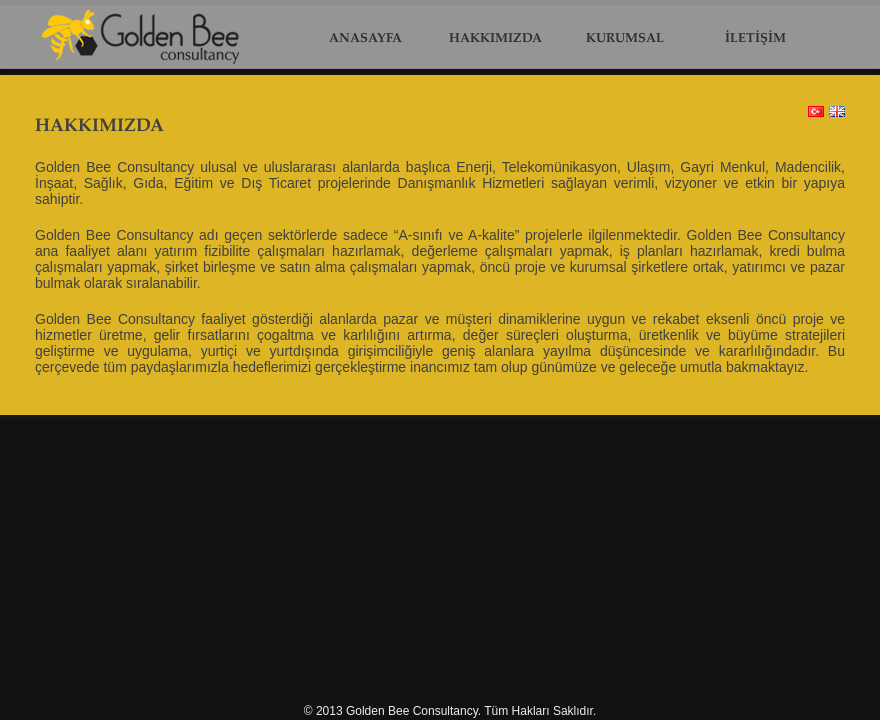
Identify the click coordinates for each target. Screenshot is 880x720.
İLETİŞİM (755, 39)
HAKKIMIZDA (495, 39)
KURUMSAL (625, 39)
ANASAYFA (365, 39)
